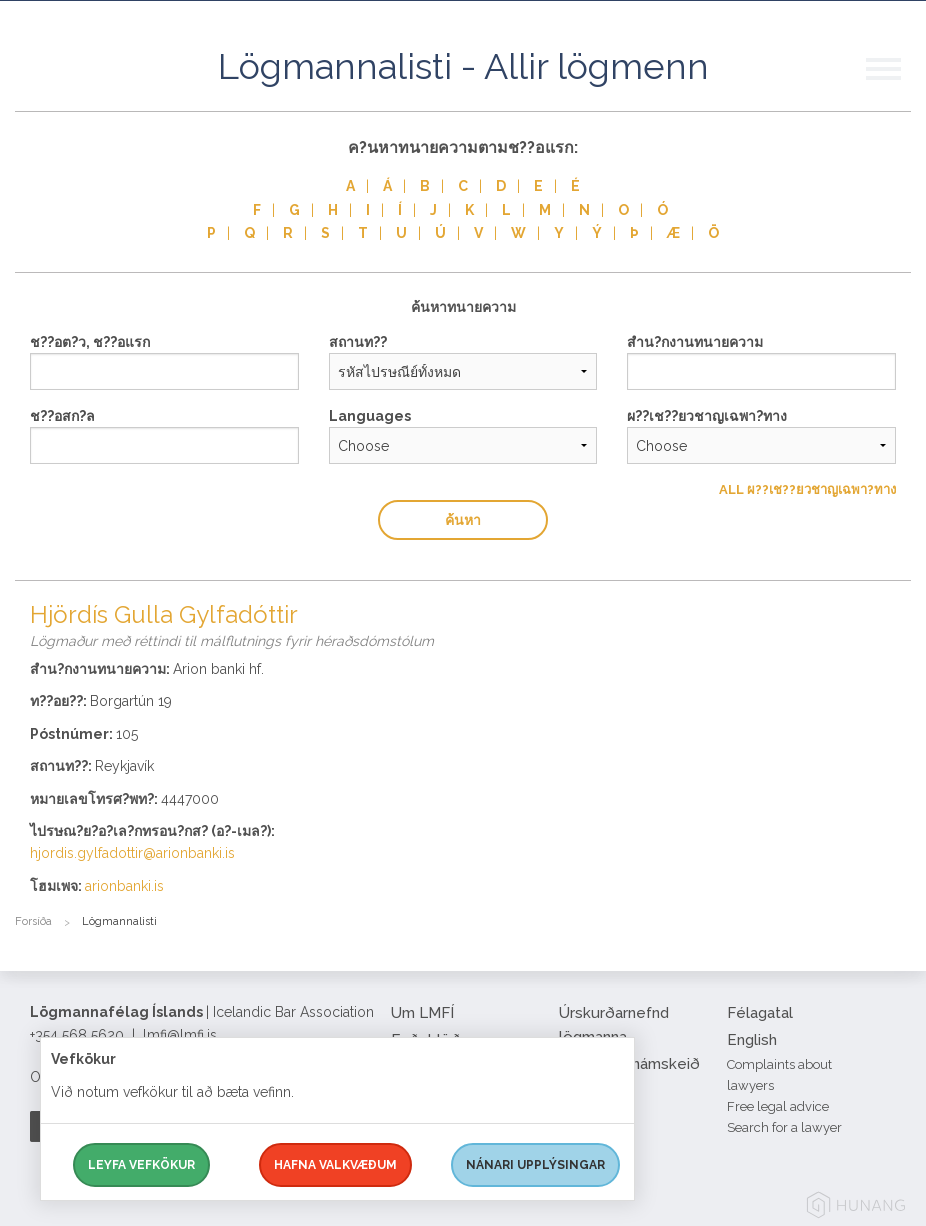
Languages (370, 416)
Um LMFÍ (422, 1013)
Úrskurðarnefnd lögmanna (614, 1025)
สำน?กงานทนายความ (695, 342)
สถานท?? (358, 342)
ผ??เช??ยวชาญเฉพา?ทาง (707, 416)
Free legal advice (778, 1106)
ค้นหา (463, 520)
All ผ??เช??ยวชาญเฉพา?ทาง (807, 489)
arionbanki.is (124, 886)
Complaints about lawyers (779, 1075)
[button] (896, 89)
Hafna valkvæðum (335, 1165)
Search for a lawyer (784, 1127)
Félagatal (760, 1013)
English (752, 1040)
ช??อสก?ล (62, 416)
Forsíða (33, 921)
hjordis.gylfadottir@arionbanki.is (132, 853)
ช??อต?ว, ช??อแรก (90, 342)
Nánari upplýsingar (535, 1165)
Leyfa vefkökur (141, 1165)
